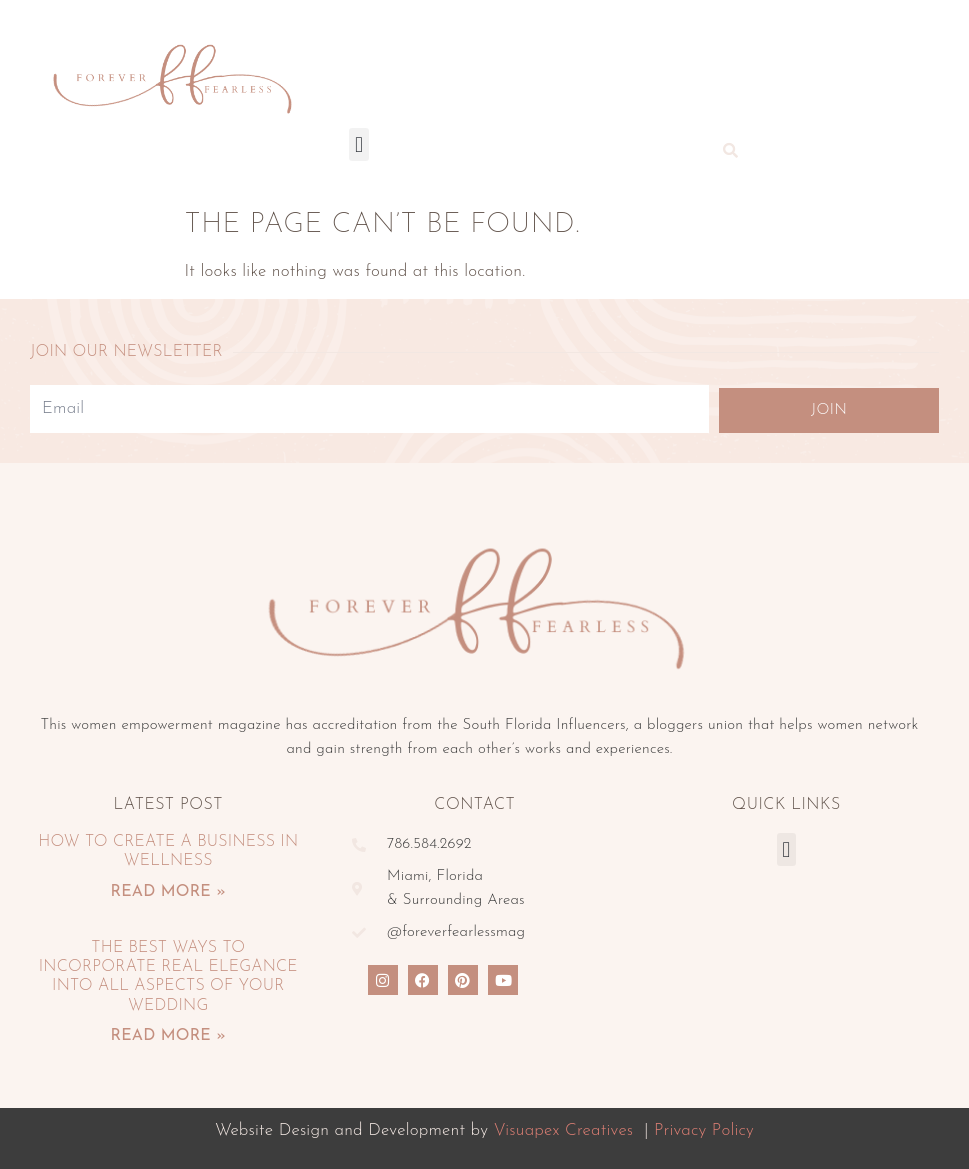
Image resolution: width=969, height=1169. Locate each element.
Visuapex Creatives (563, 1130)
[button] (358, 144)
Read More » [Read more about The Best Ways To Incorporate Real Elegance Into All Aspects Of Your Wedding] (168, 1036)
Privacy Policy (704, 1130)
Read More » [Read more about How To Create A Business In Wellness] (168, 892)
